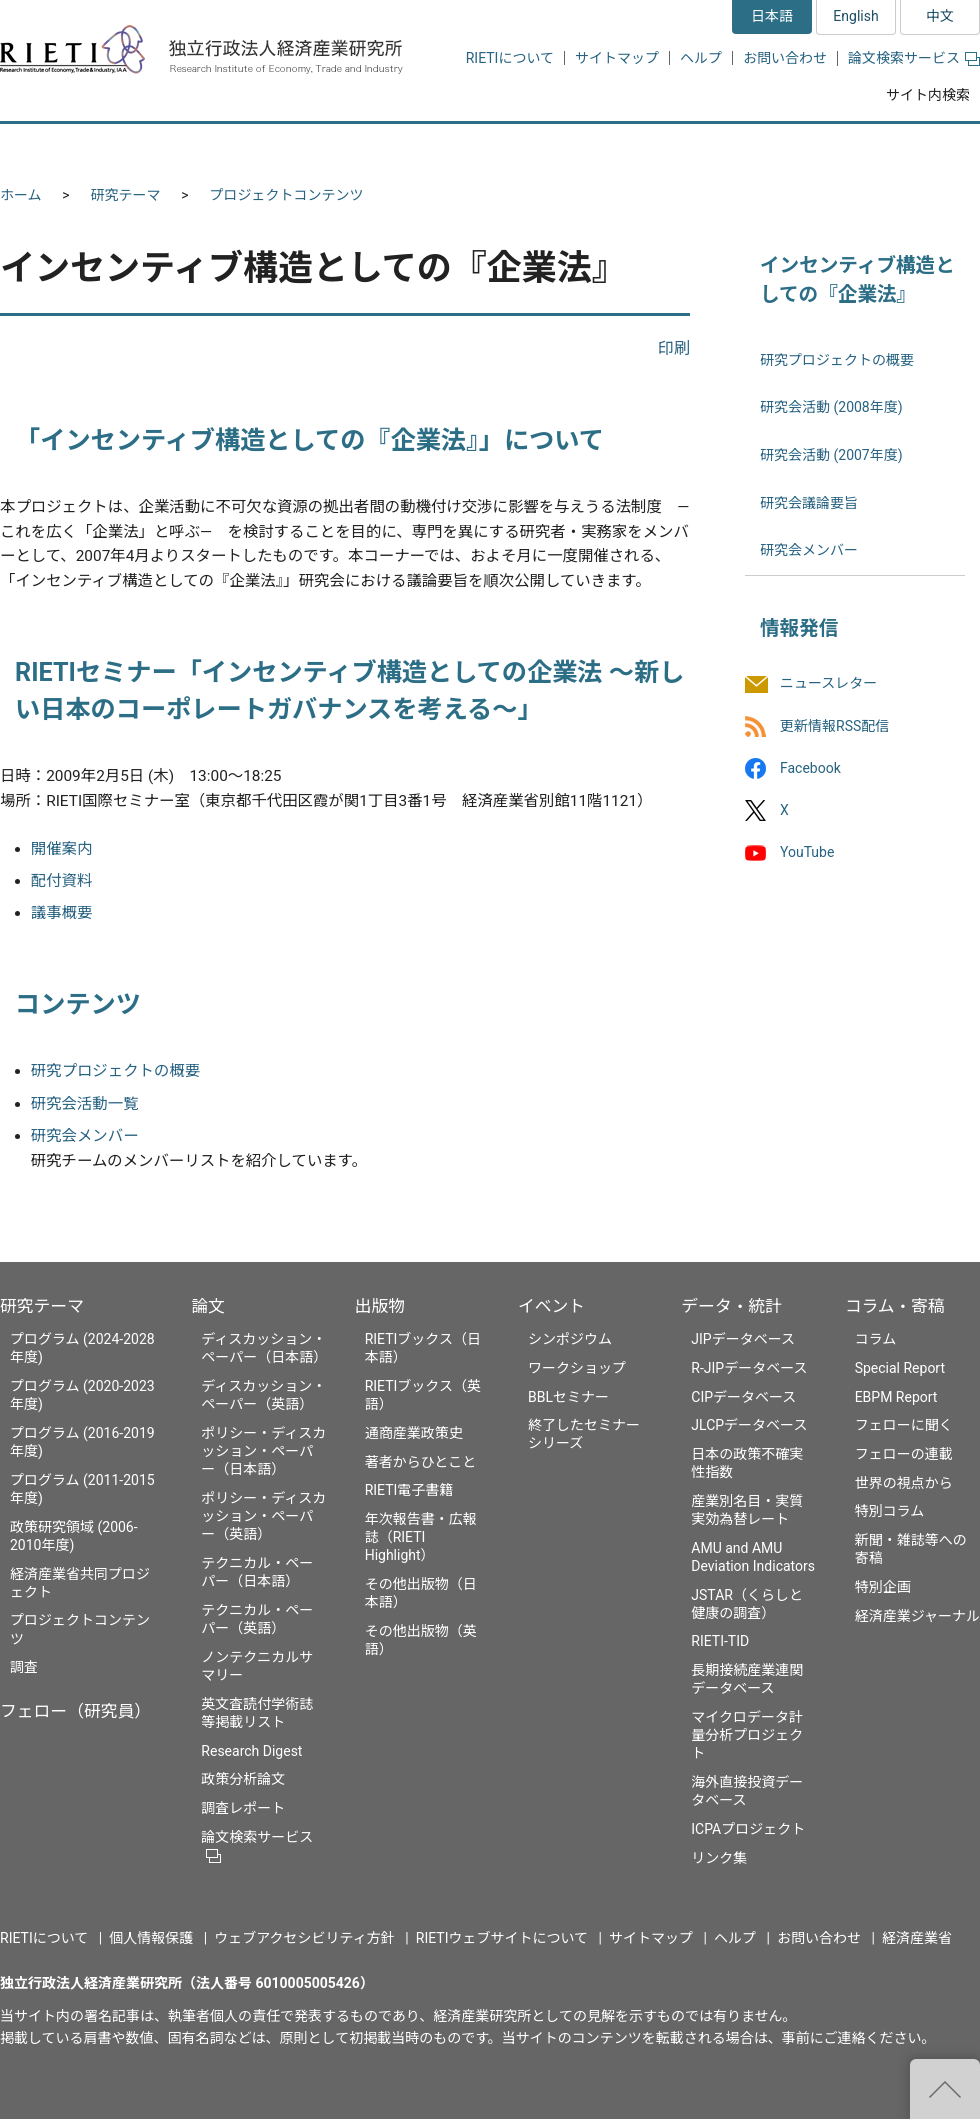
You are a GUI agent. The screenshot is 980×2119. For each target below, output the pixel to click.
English (855, 16)
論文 (208, 1306)
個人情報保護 (151, 1938)
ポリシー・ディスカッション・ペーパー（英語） (263, 1516)
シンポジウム (570, 1339)
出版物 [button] (492, 147)
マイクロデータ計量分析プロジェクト (747, 1735)
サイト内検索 (928, 95)
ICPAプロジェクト (748, 1829)
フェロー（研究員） (75, 1711)
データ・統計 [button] (753, 147)
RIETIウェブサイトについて (502, 1938)
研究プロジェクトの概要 (115, 1071)
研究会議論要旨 (809, 503)
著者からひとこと (421, 1462)
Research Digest (251, 1751)
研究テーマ (126, 195)
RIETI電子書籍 (409, 1490)
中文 (940, 16)
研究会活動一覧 (85, 1104)
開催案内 (62, 849)
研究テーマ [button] (73, 147)
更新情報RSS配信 (834, 726)
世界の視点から (904, 1483)
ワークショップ (577, 1368)
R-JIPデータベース (749, 1368)
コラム (876, 1339)
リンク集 (719, 1858)
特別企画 (883, 1587)
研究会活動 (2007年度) (831, 455)
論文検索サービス (914, 58)
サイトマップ (617, 58)
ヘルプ (701, 58)
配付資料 (62, 881)
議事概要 (62, 913)
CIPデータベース (743, 1397)
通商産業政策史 (414, 1433)
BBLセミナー (568, 1397)
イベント (551, 1306)
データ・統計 (731, 1306)
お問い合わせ (785, 58)
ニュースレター (828, 684)
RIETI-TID (720, 1641)
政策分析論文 (243, 1779)
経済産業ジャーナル (917, 1616)
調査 (24, 1667)
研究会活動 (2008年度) (831, 407)
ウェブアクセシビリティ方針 (304, 1938)
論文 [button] (382, 147)
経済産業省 (917, 1938)
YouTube (807, 852)
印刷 (674, 348)
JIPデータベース (743, 1339)
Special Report (900, 1368)
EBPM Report (896, 1397)
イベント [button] (613, 147)
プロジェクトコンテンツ (287, 195)
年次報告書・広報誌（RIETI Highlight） (421, 1537)
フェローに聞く (904, 1425)
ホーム (21, 195)
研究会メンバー (85, 1136)
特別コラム (890, 1511)
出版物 (380, 1306)
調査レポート (243, 1808)
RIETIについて (510, 58)
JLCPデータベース (749, 1425)
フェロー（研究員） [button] (238, 147)
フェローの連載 (904, 1454)
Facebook (810, 768)
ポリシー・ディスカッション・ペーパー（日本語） (263, 1451)
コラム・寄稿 (895, 1306)
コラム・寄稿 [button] (905, 147)
